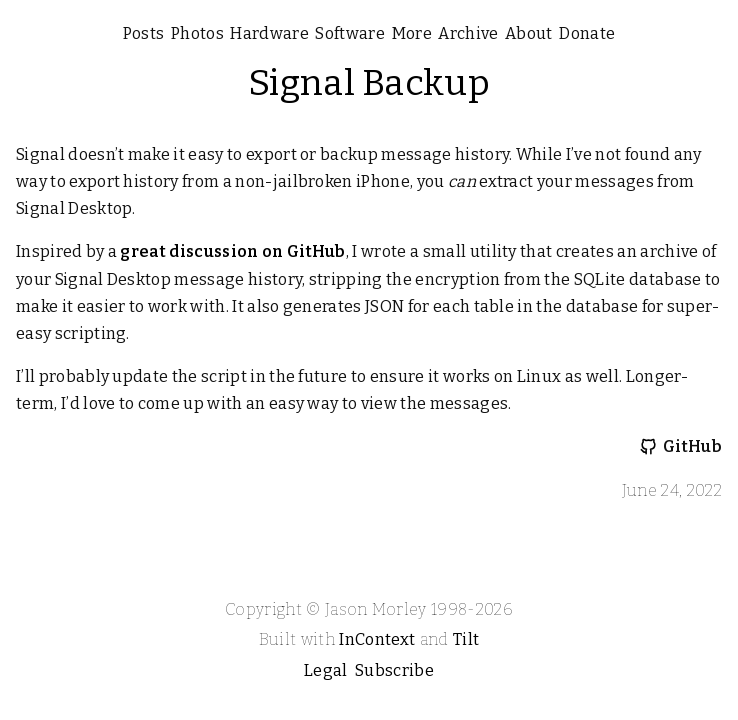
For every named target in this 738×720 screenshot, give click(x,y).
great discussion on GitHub (232, 251)
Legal (326, 670)
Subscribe (394, 670)
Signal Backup (369, 83)
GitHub (692, 446)
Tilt (466, 639)
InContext (377, 639)
